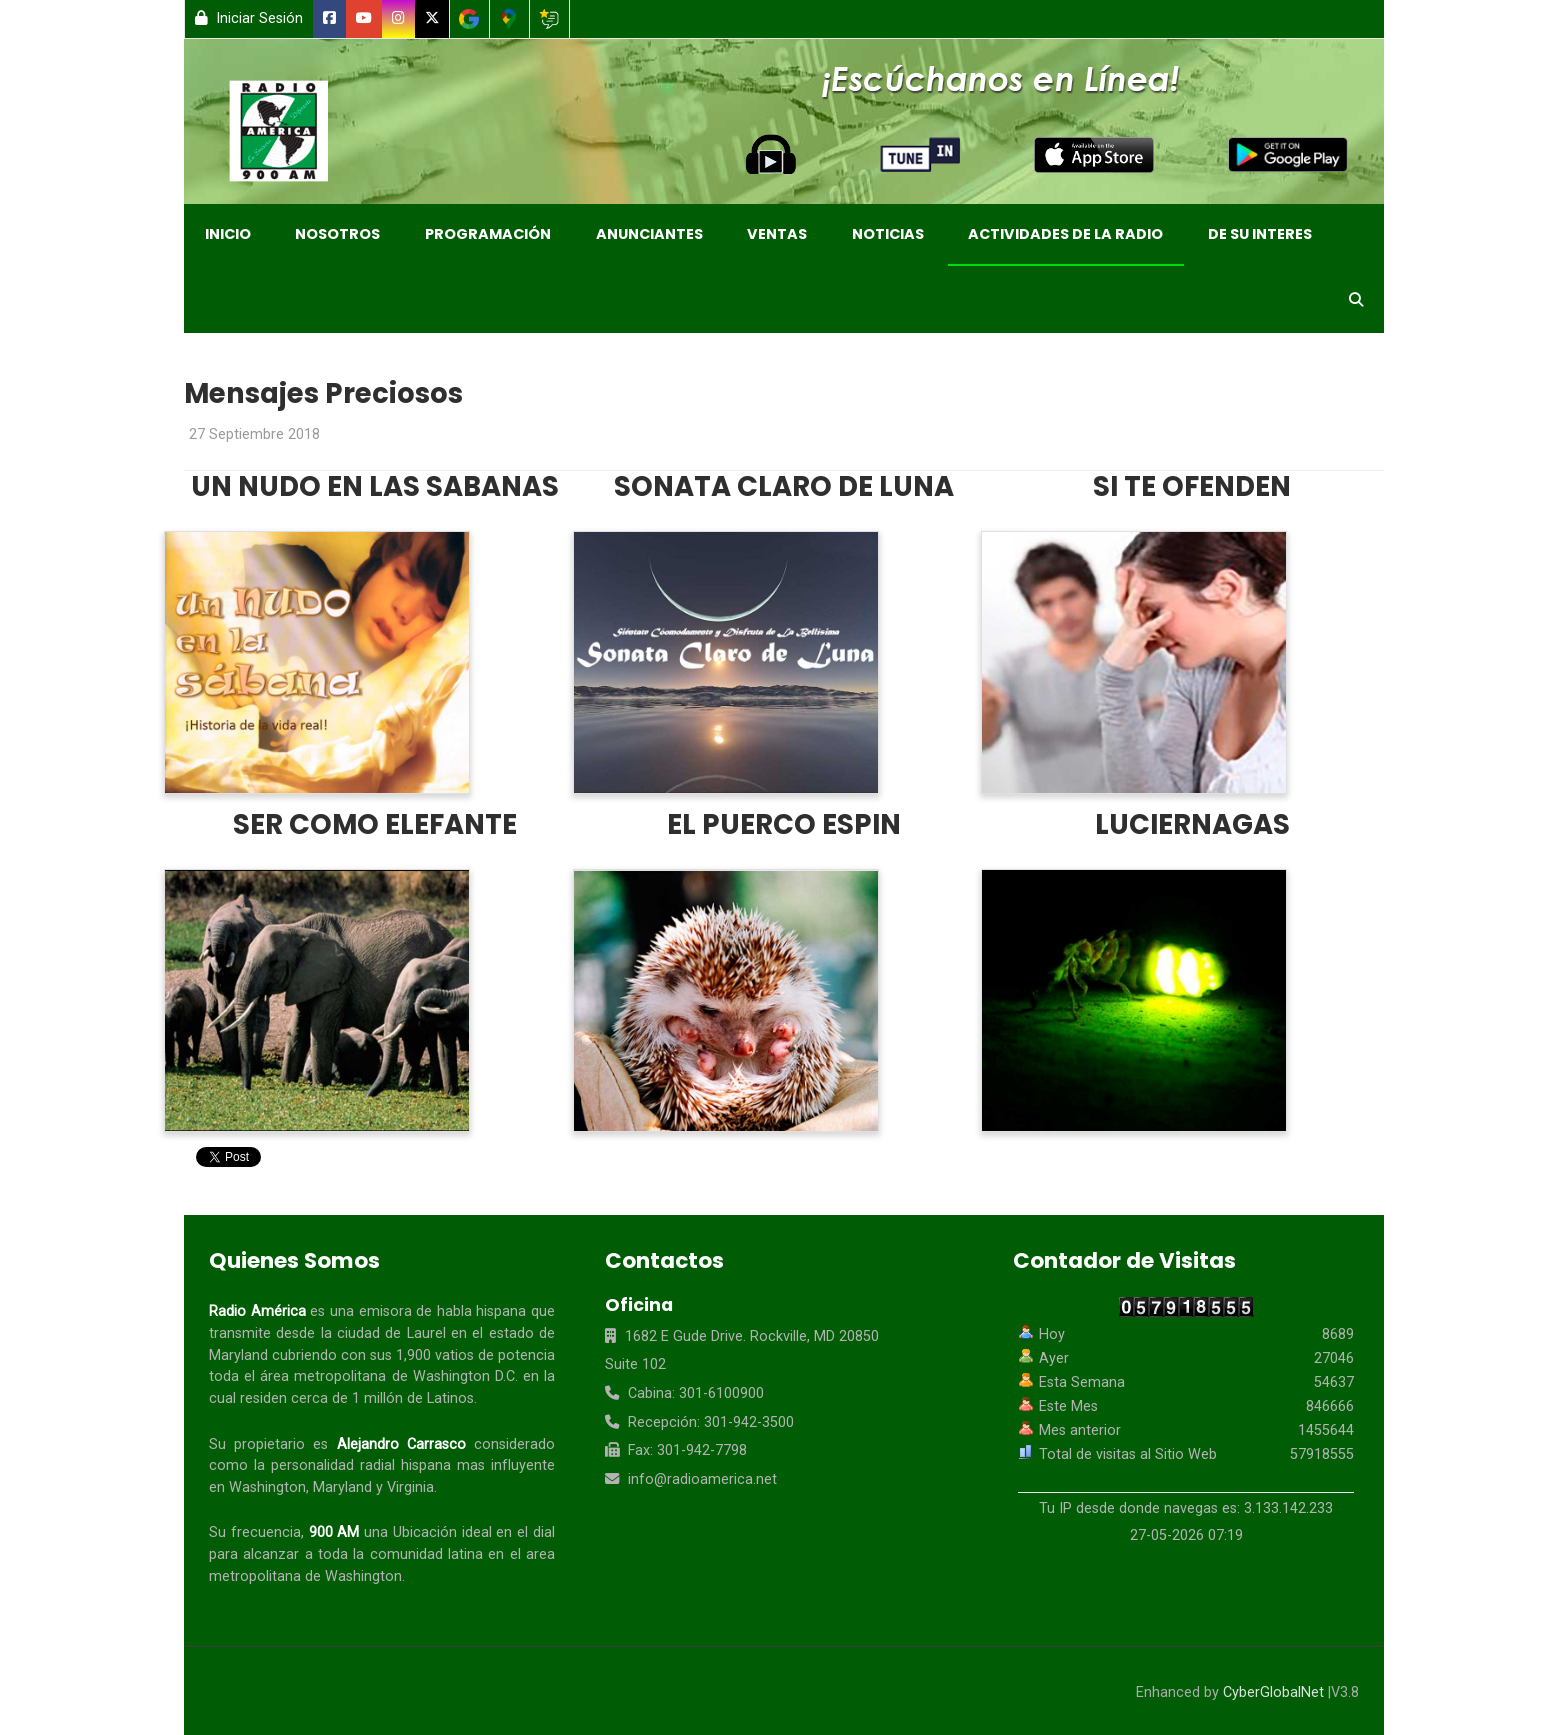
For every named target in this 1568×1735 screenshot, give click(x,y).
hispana (501, 1311)
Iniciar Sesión (249, 18)
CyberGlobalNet (1273, 1692)
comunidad (406, 1554)
